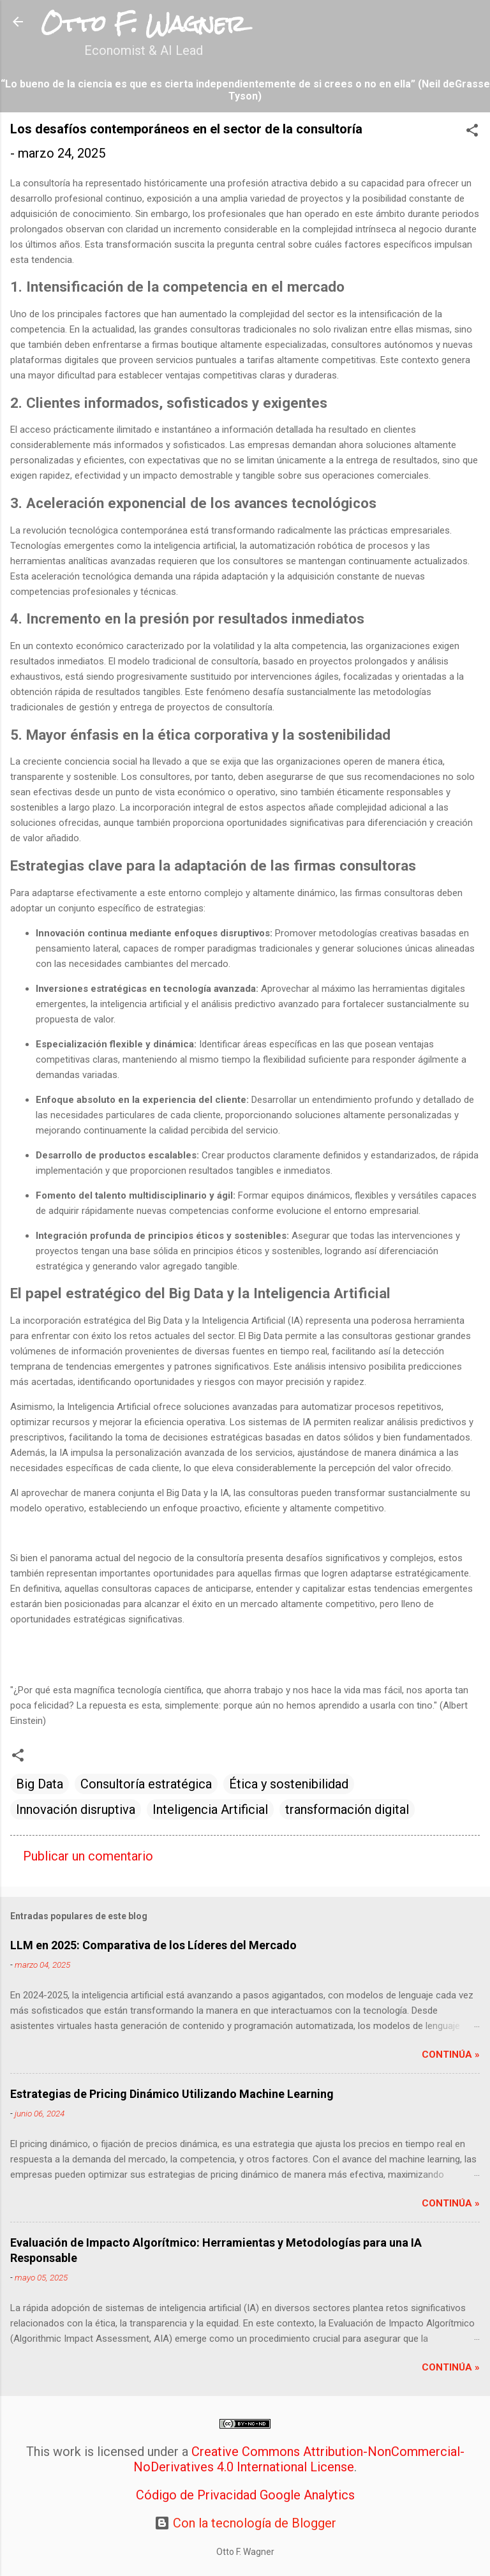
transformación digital (347, 1809)
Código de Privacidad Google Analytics (245, 2495)
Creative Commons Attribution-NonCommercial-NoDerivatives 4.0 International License (298, 2459)
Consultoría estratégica (146, 1784)
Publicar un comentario (88, 1856)
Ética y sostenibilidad (288, 1784)
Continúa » (451, 2054)
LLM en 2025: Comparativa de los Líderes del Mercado (153, 1945)
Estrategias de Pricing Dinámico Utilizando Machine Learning (172, 2093)
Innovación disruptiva (75, 1809)
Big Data (39, 1784)
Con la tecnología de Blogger (245, 2523)
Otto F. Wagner (143, 24)
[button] (472, 132)
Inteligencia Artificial (210, 1809)
